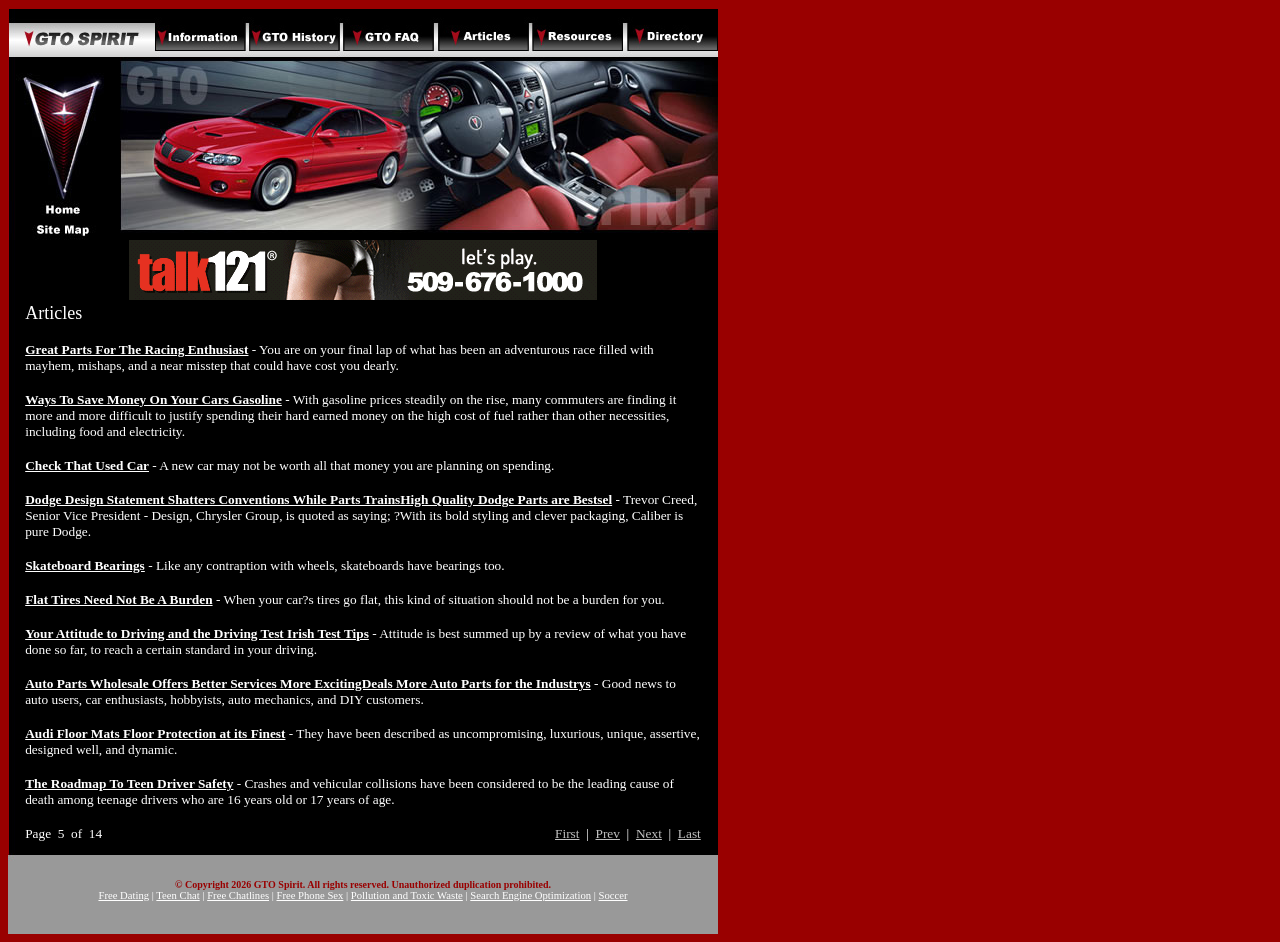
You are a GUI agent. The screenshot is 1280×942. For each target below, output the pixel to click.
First (567, 833)
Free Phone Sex (310, 895)
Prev (607, 833)
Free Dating (123, 895)
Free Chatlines (238, 895)
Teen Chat (177, 895)
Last (689, 833)
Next (649, 833)
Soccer (613, 895)
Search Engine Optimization (530, 895)
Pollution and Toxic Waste (407, 895)
